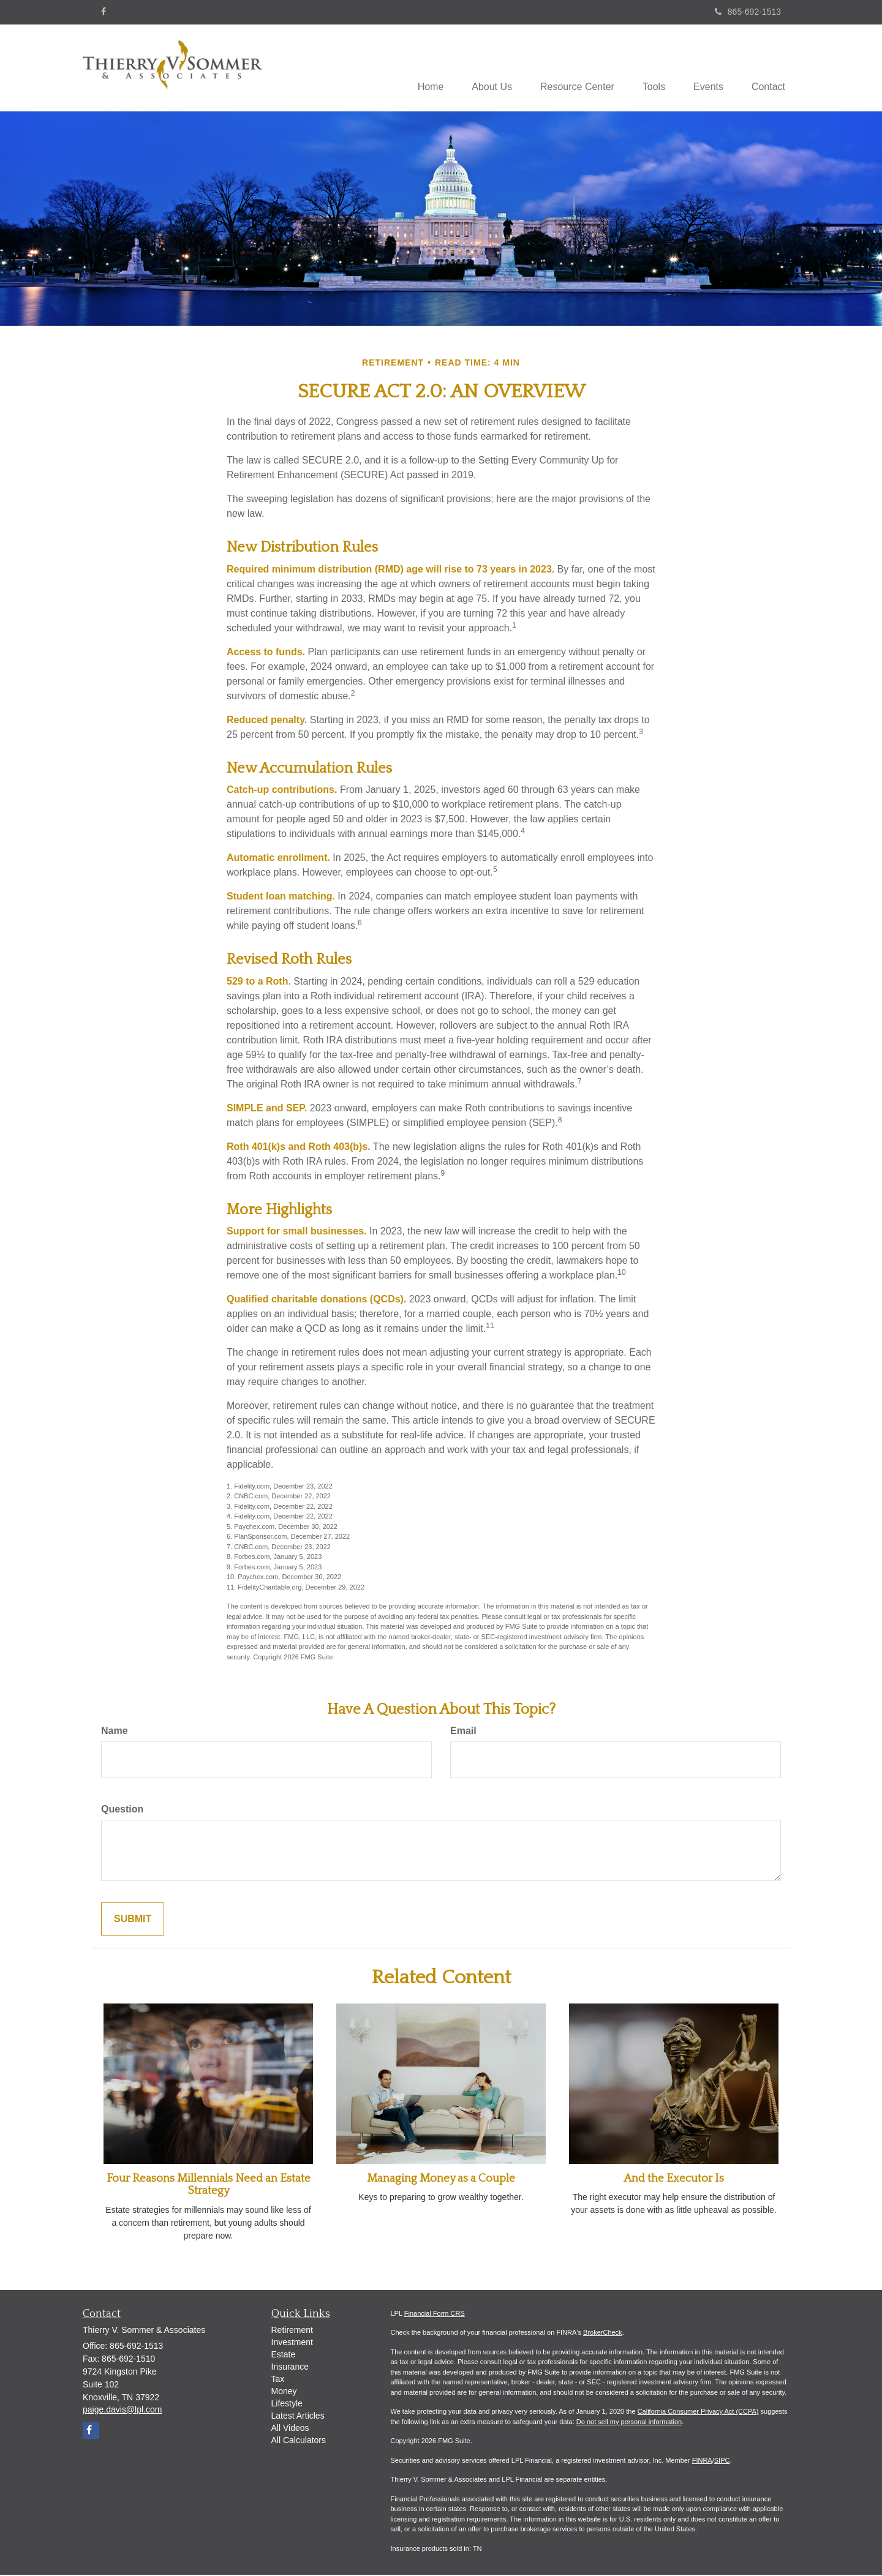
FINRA (702, 2461)
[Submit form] (132, 1920)
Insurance (290, 2367)
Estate (283, 2355)
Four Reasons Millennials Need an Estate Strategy (209, 2185)
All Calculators (298, 2441)
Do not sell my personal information (629, 2423)
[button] (480, 68)
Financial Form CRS (434, 2314)
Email (463, 1731)
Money (284, 2392)
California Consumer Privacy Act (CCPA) (698, 2412)
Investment (292, 2343)
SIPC (722, 2461)
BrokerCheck (602, 2333)
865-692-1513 (748, 12)
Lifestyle (287, 2404)
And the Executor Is (674, 2178)
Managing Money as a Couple (441, 2178)
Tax (278, 2379)
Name (114, 1731)
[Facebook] (103, 12)
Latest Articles (298, 2416)
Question (122, 1809)
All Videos (290, 2428)
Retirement (292, 2330)
